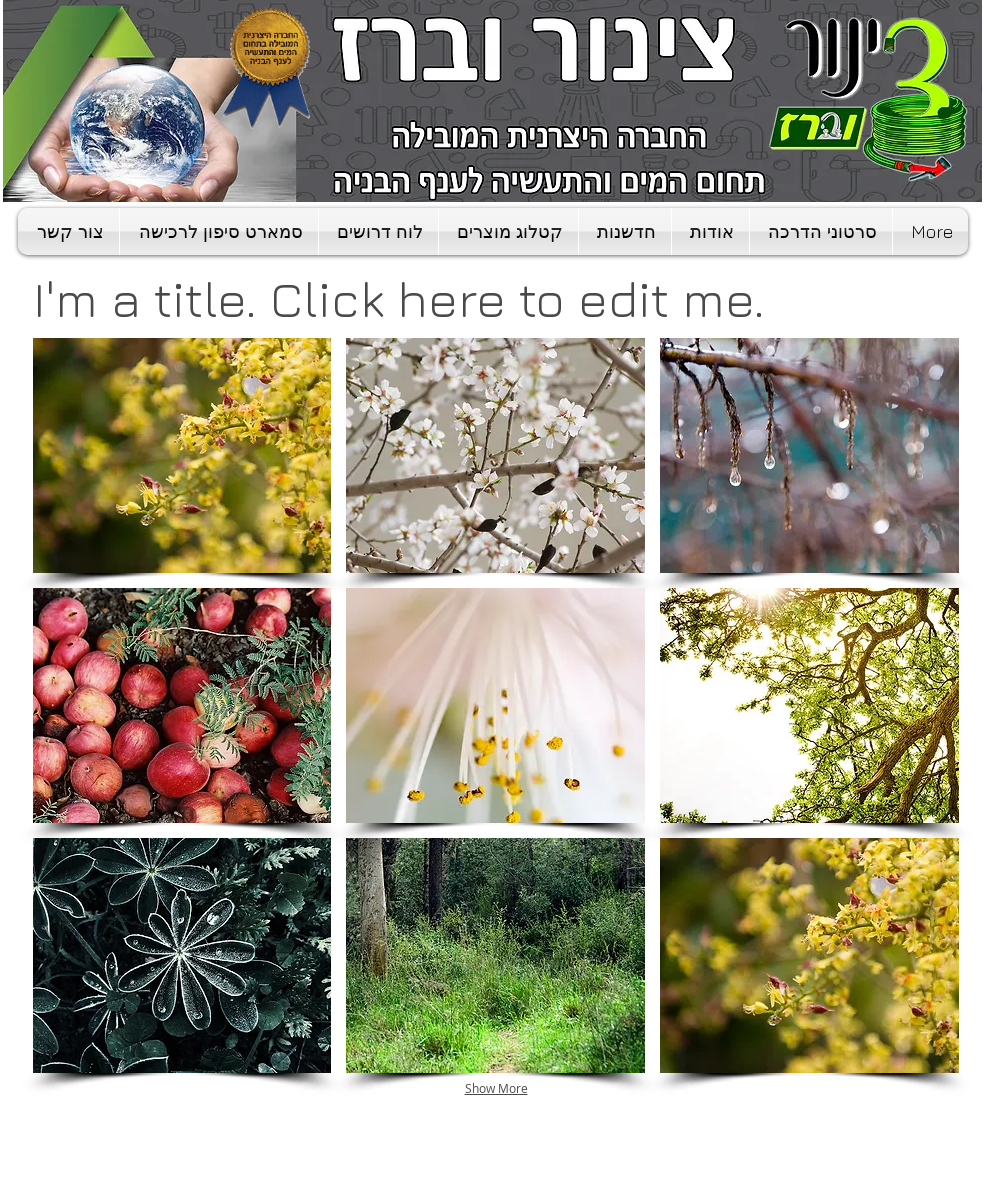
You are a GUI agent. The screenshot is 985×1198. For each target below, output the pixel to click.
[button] (182, 455)
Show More (496, 1088)
